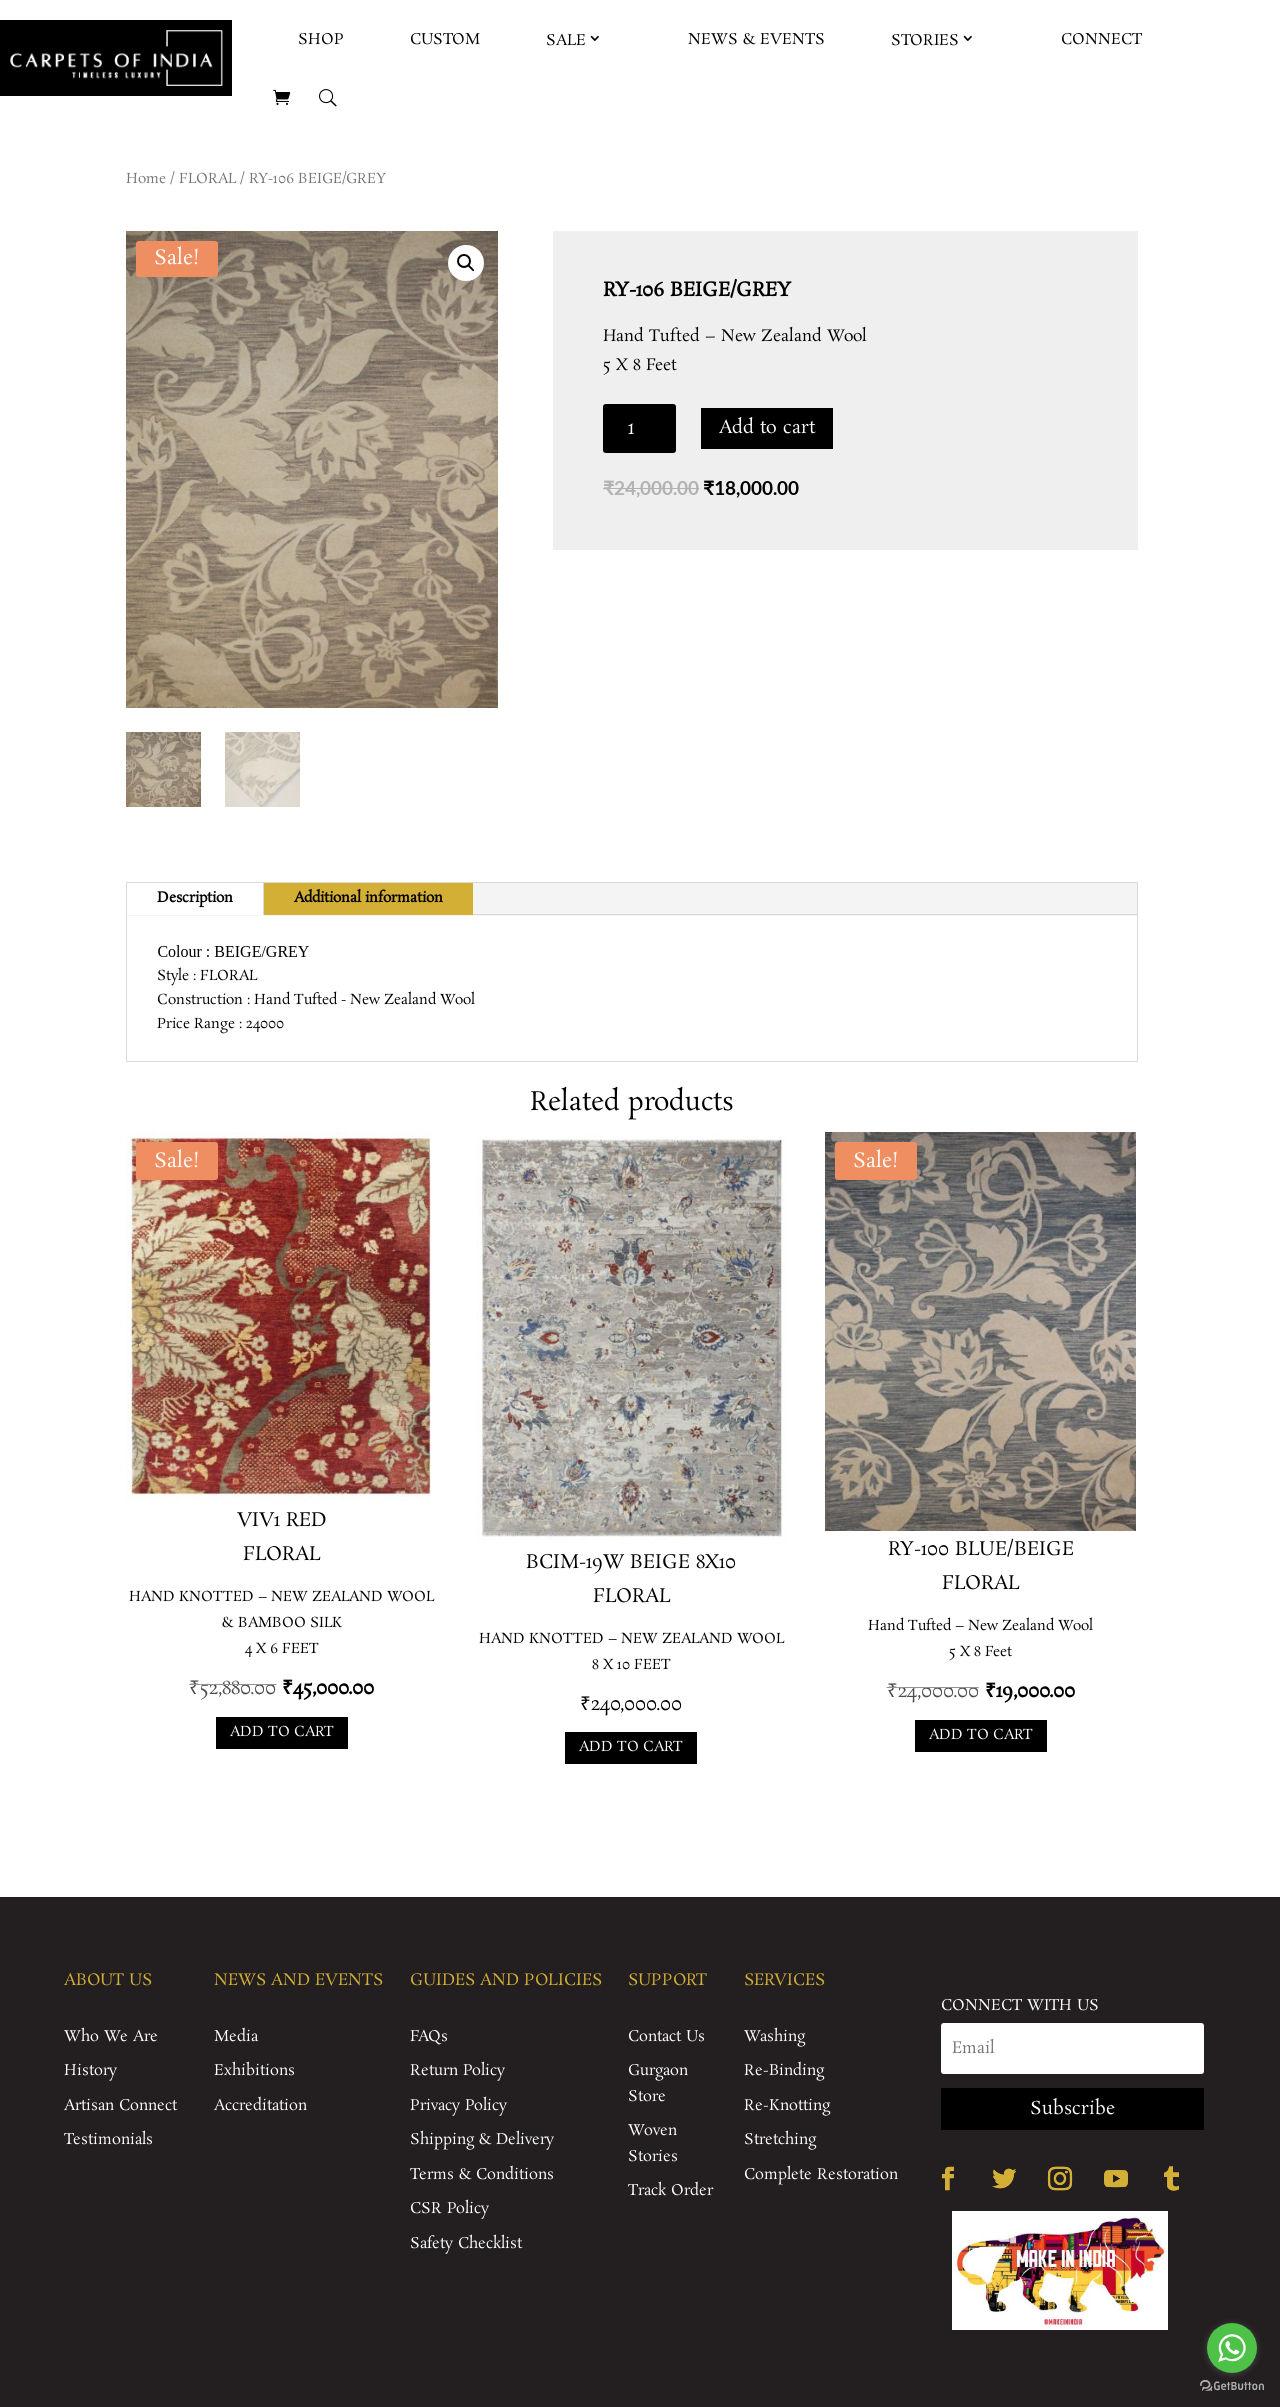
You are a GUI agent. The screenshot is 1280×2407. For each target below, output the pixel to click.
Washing (774, 2036)
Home (146, 179)
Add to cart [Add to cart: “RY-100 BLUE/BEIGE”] (981, 1735)
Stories (925, 40)
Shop (321, 39)
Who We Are (111, 2036)
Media (236, 2036)
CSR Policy (449, 2208)
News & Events (756, 39)
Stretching (780, 2139)
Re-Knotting (787, 2105)
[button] (466, 263)
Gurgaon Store (658, 2083)
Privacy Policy (458, 2105)
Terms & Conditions (482, 2174)
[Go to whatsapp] (1232, 2348)
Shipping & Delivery (482, 2139)
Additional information (368, 898)
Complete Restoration (821, 2174)
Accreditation (260, 2105)
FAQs (429, 2036)
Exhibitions (254, 2070)
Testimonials (108, 2139)
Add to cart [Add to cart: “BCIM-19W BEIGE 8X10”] (631, 1747)
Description (195, 898)
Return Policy (457, 2070)
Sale (566, 40)
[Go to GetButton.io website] (1232, 2386)
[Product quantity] (639, 428)
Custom (445, 39)
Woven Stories (653, 2143)
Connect (1101, 39)
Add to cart (767, 428)
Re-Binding (784, 2070)
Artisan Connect (120, 2105)
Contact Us (666, 2036)
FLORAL (207, 179)
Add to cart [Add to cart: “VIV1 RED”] (282, 1732)
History (90, 2070)
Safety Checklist (466, 2243)
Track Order (670, 2190)
